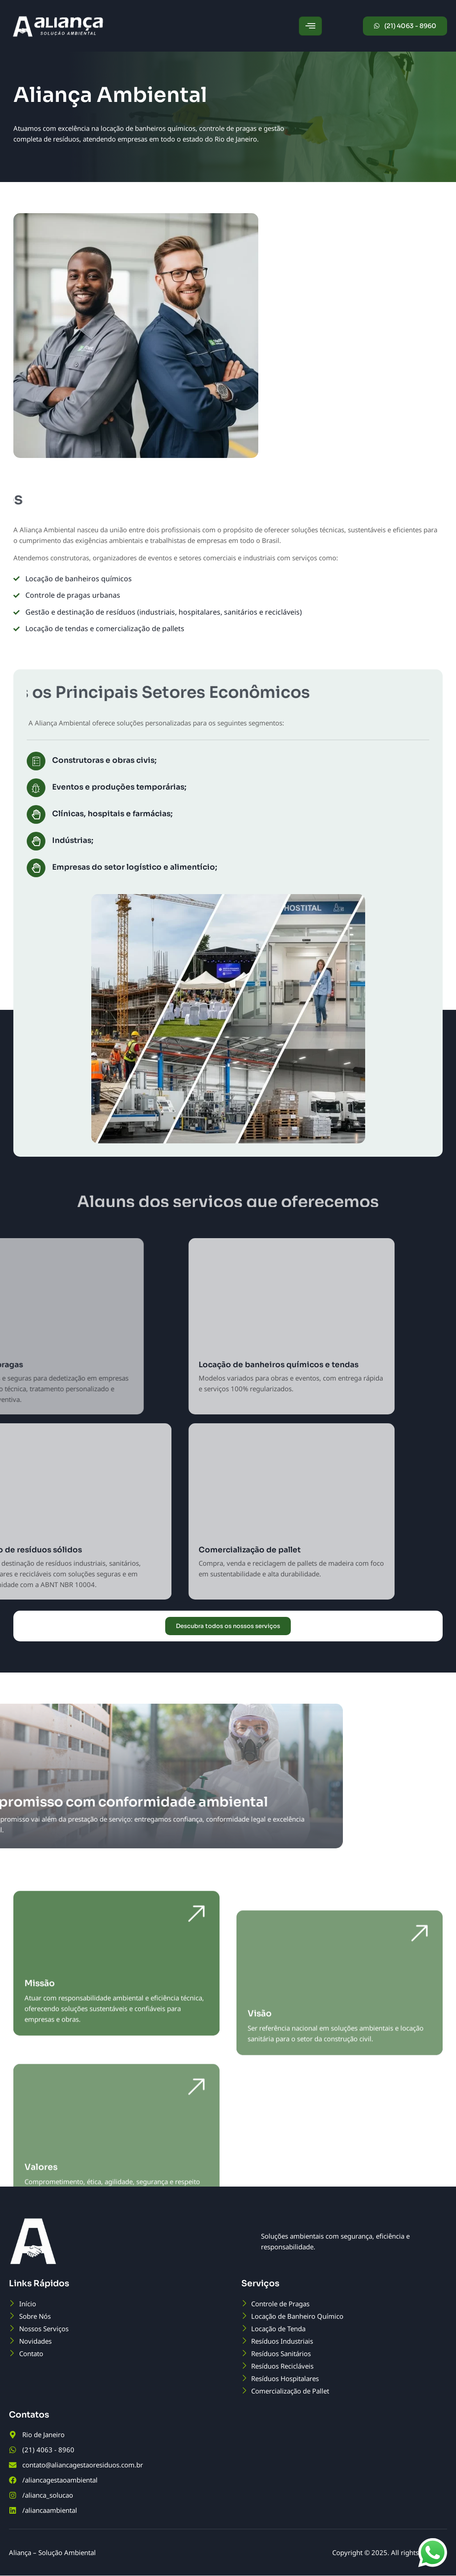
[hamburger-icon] (310, 26)
